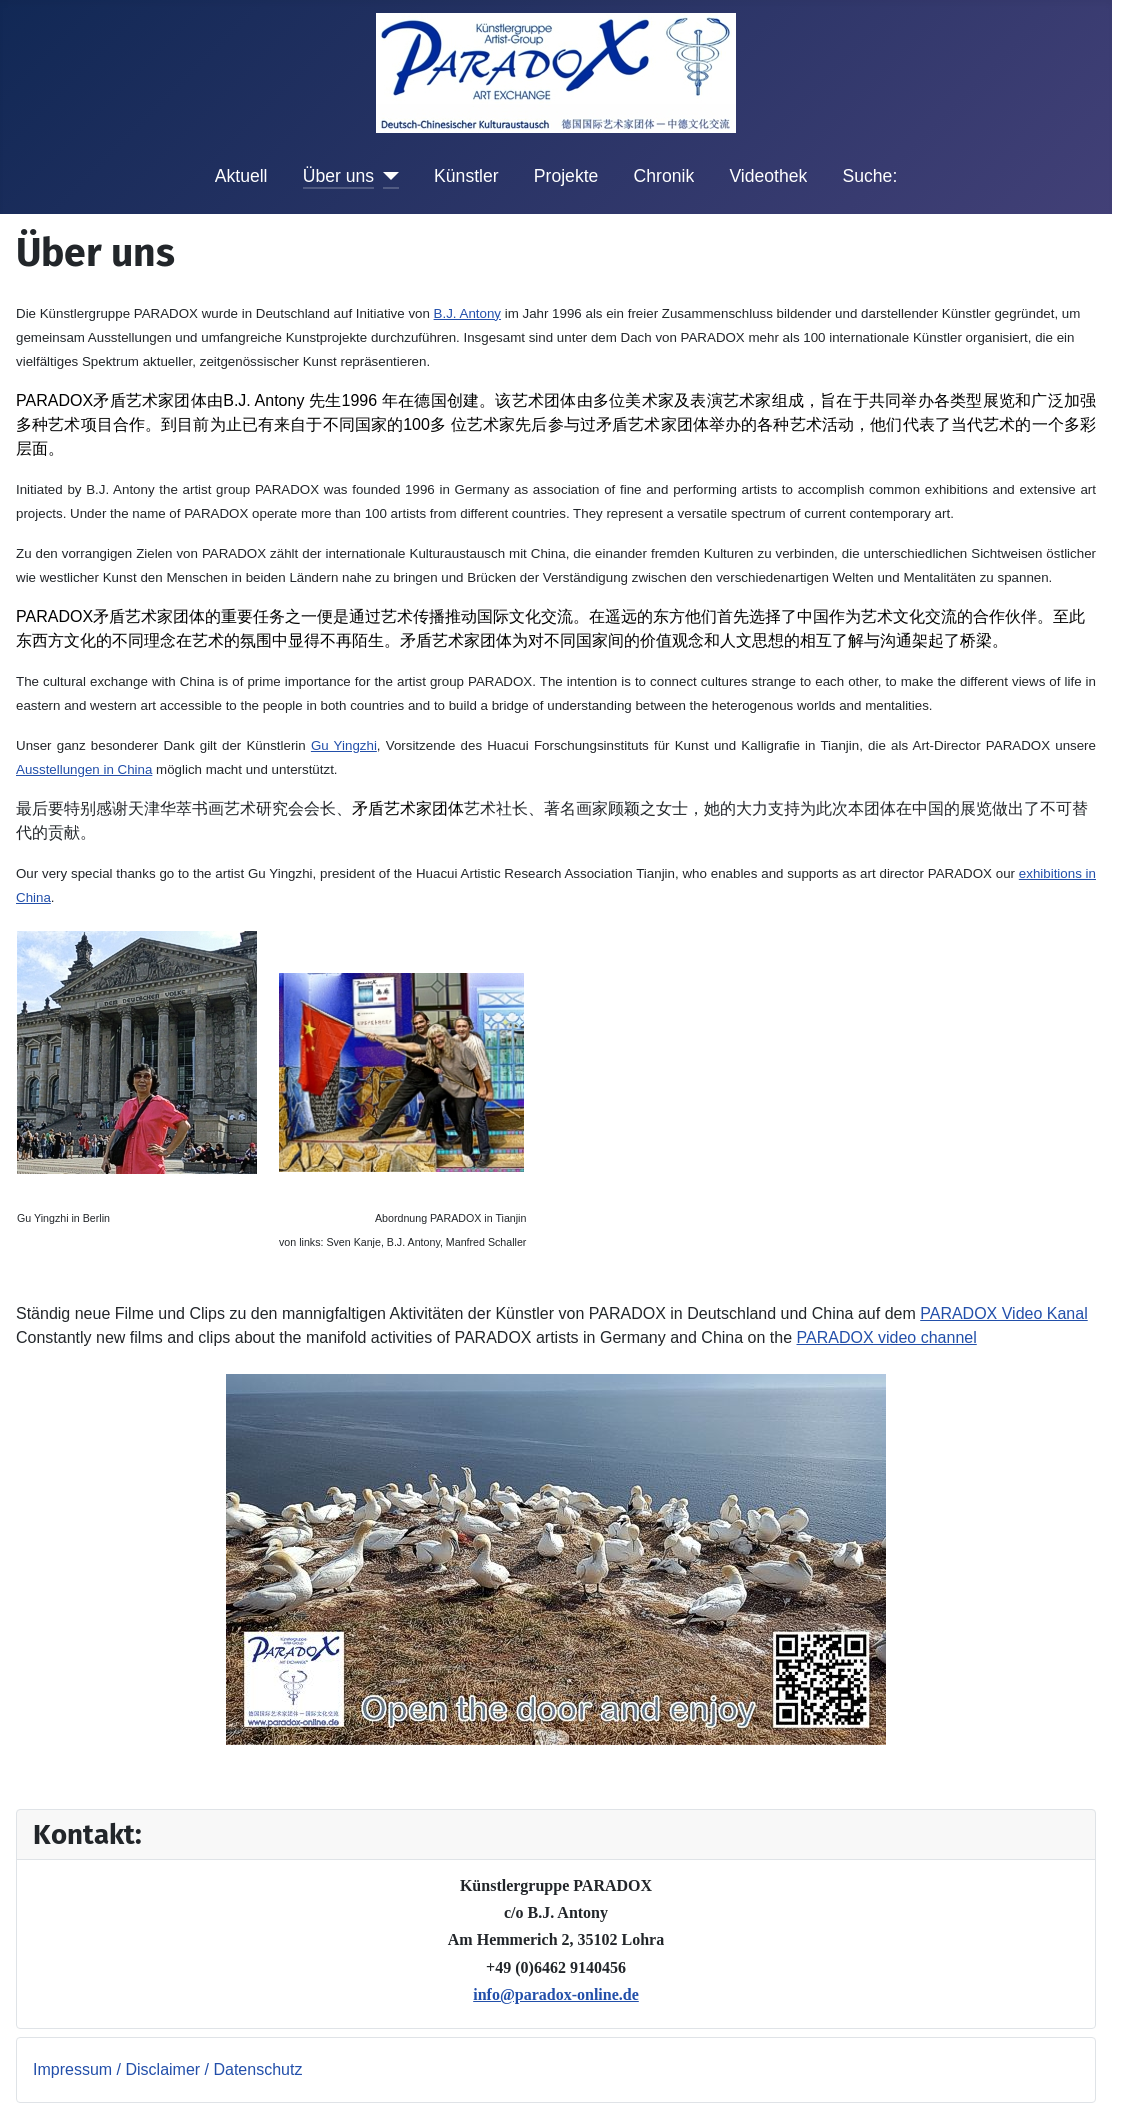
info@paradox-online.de (556, 1994)
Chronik (664, 176)
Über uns (338, 176)
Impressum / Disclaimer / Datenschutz (167, 2069)
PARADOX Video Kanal (1004, 1313)
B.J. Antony (467, 313)
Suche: (870, 176)
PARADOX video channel (887, 1337)
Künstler (466, 176)
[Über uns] (386, 176)
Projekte (566, 176)
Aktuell (241, 176)
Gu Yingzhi (344, 745)
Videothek (768, 176)
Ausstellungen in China (84, 769)
